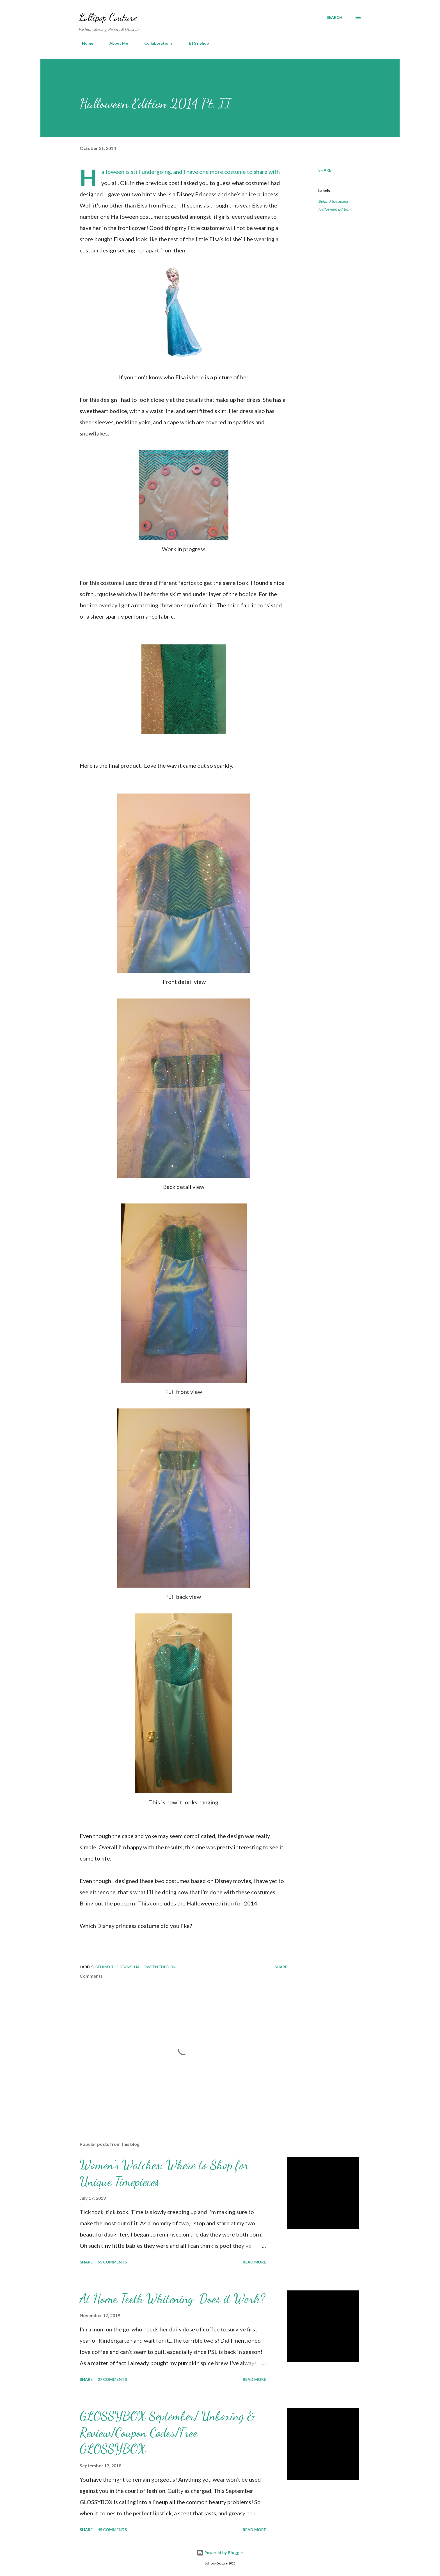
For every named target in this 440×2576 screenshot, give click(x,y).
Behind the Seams (333, 201)
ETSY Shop (195, 43)
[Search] (334, 17)
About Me (115, 43)
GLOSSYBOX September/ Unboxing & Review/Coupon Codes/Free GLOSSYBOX (167, 2432)
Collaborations (155, 43)
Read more (254, 2262)
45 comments (112, 2529)
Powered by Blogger (220, 2552)
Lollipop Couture (108, 17)
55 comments (112, 2262)
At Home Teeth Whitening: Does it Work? (172, 2298)
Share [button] (324, 170)
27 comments (112, 2379)
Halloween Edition (334, 209)
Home (84, 43)
